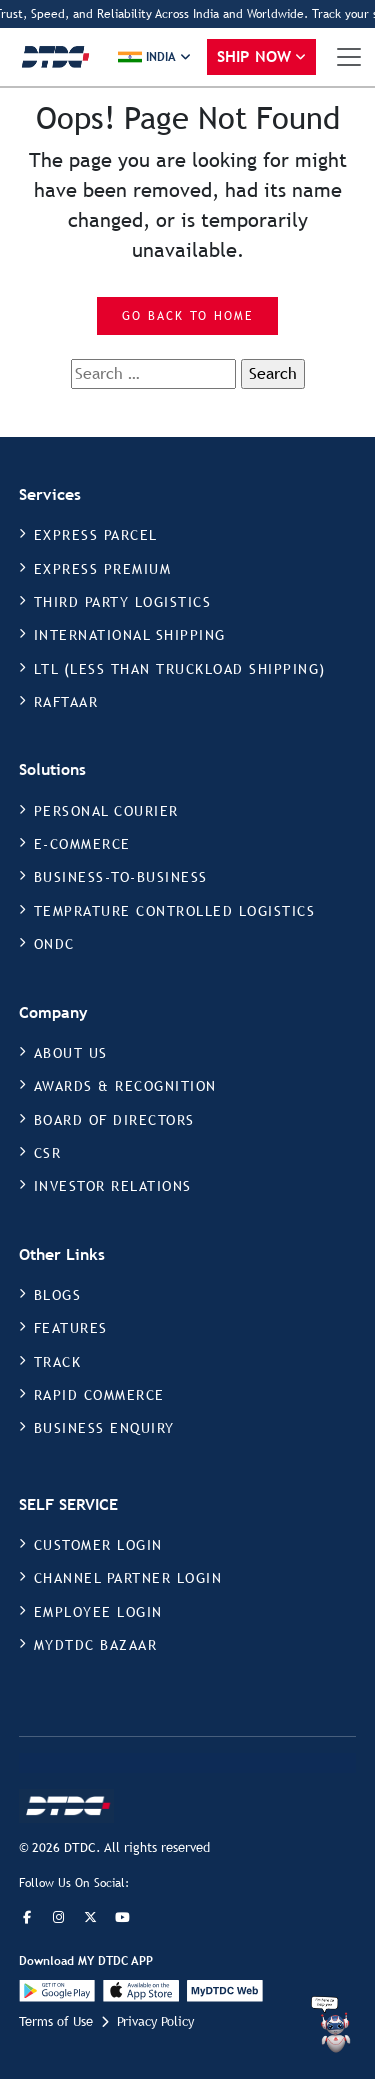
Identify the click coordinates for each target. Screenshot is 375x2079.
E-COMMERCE (82, 844)
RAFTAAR (66, 702)
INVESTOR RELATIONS (113, 1186)
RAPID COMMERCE (99, 1395)
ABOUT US (71, 1053)
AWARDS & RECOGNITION (125, 1086)
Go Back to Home (187, 316)
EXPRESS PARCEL (96, 535)
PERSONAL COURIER (106, 811)
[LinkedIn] (123, 1918)
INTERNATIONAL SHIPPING (130, 635)
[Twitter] (91, 1918)
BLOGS (58, 1295)
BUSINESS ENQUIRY (104, 1428)
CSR (48, 1153)
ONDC (54, 944)
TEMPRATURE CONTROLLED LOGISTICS (175, 911)
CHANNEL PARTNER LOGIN (128, 1578)
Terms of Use (56, 2021)
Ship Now (254, 56)
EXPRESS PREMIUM (103, 569)
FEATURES (71, 1328)
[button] (154, 57)
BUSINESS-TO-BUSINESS (121, 877)
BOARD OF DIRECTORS (114, 1120)
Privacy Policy (155, 2021)
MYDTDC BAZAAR (96, 1645)
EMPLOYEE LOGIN (98, 1612)
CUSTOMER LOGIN (98, 1545)
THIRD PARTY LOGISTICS (123, 602)
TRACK (58, 1362)
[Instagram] (59, 1918)
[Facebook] (27, 1918)
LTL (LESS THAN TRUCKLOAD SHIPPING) (180, 669)
